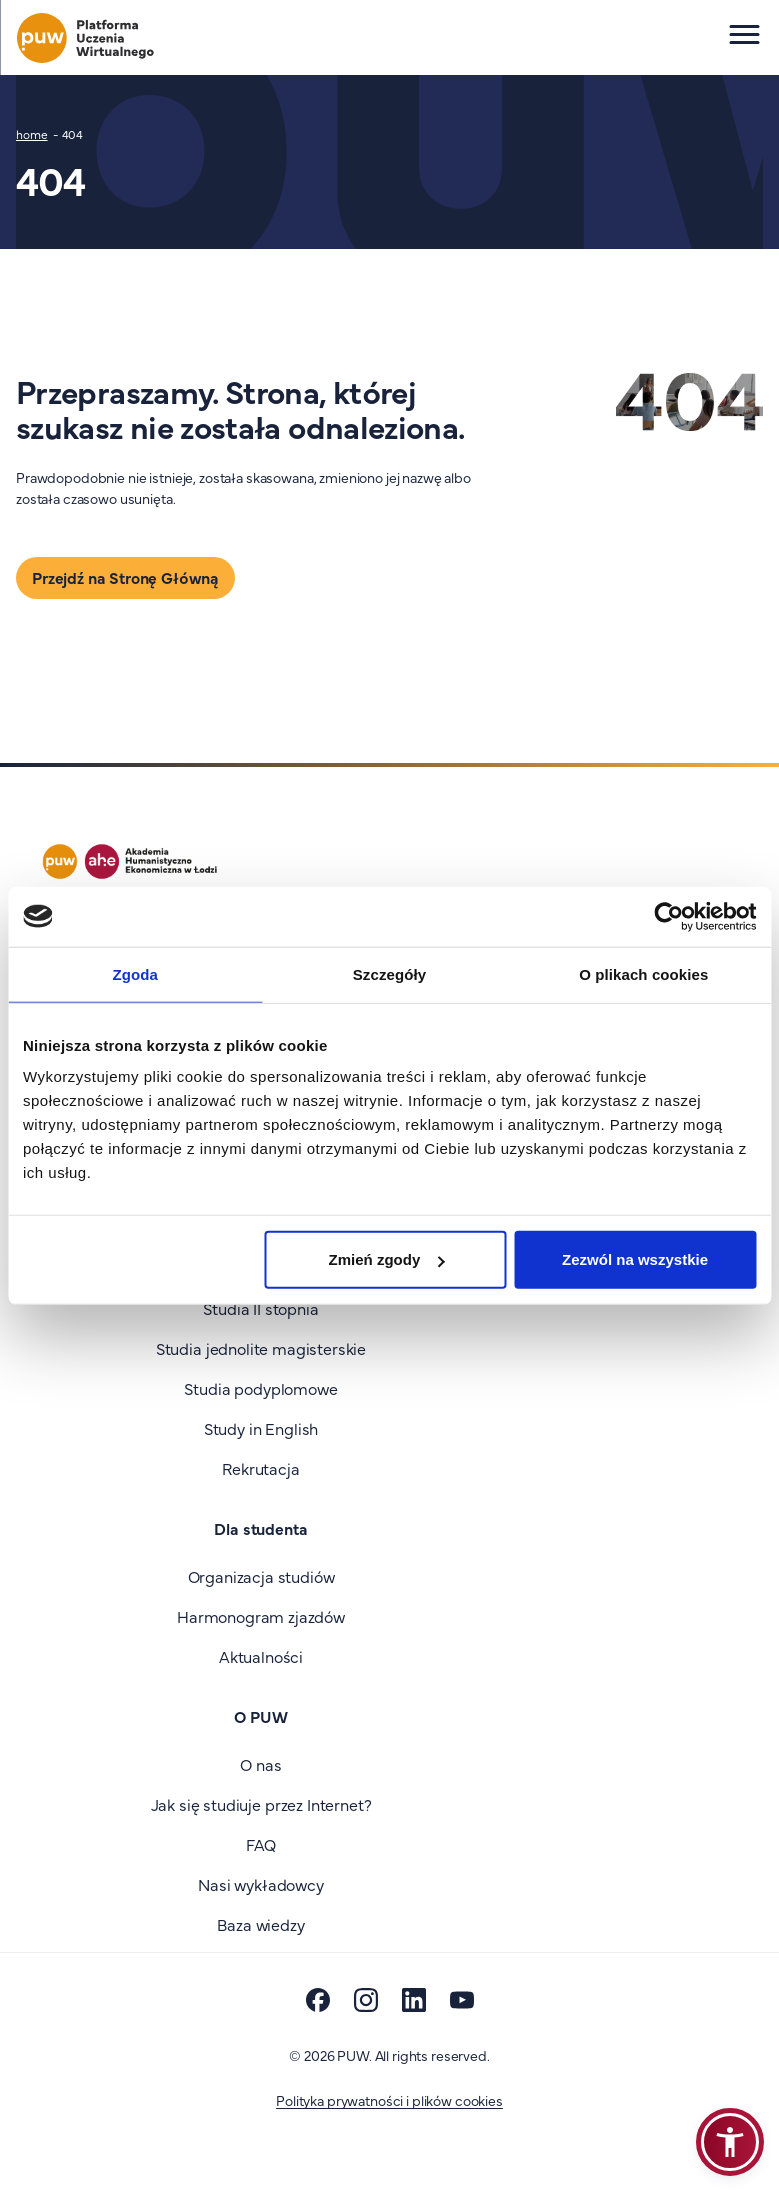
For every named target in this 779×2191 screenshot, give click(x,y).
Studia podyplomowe (260, 1388)
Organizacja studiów (261, 1576)
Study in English (261, 1428)
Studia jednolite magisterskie (261, 1348)
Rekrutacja (260, 1468)
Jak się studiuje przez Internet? (261, 1804)
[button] (730, 2142)
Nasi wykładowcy (261, 1884)
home (32, 134)
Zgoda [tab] (135, 973)
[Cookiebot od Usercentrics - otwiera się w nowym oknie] (668, 916)
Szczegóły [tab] (389, 973)
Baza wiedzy (260, 1924)
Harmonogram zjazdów (261, 1616)
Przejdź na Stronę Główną (125, 577)
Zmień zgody (387, 1259)
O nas (260, 1764)
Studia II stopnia (260, 1308)
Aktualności (261, 1656)
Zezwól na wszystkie (635, 1259)
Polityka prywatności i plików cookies (389, 2100)
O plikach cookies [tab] (643, 973)
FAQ (261, 1844)
